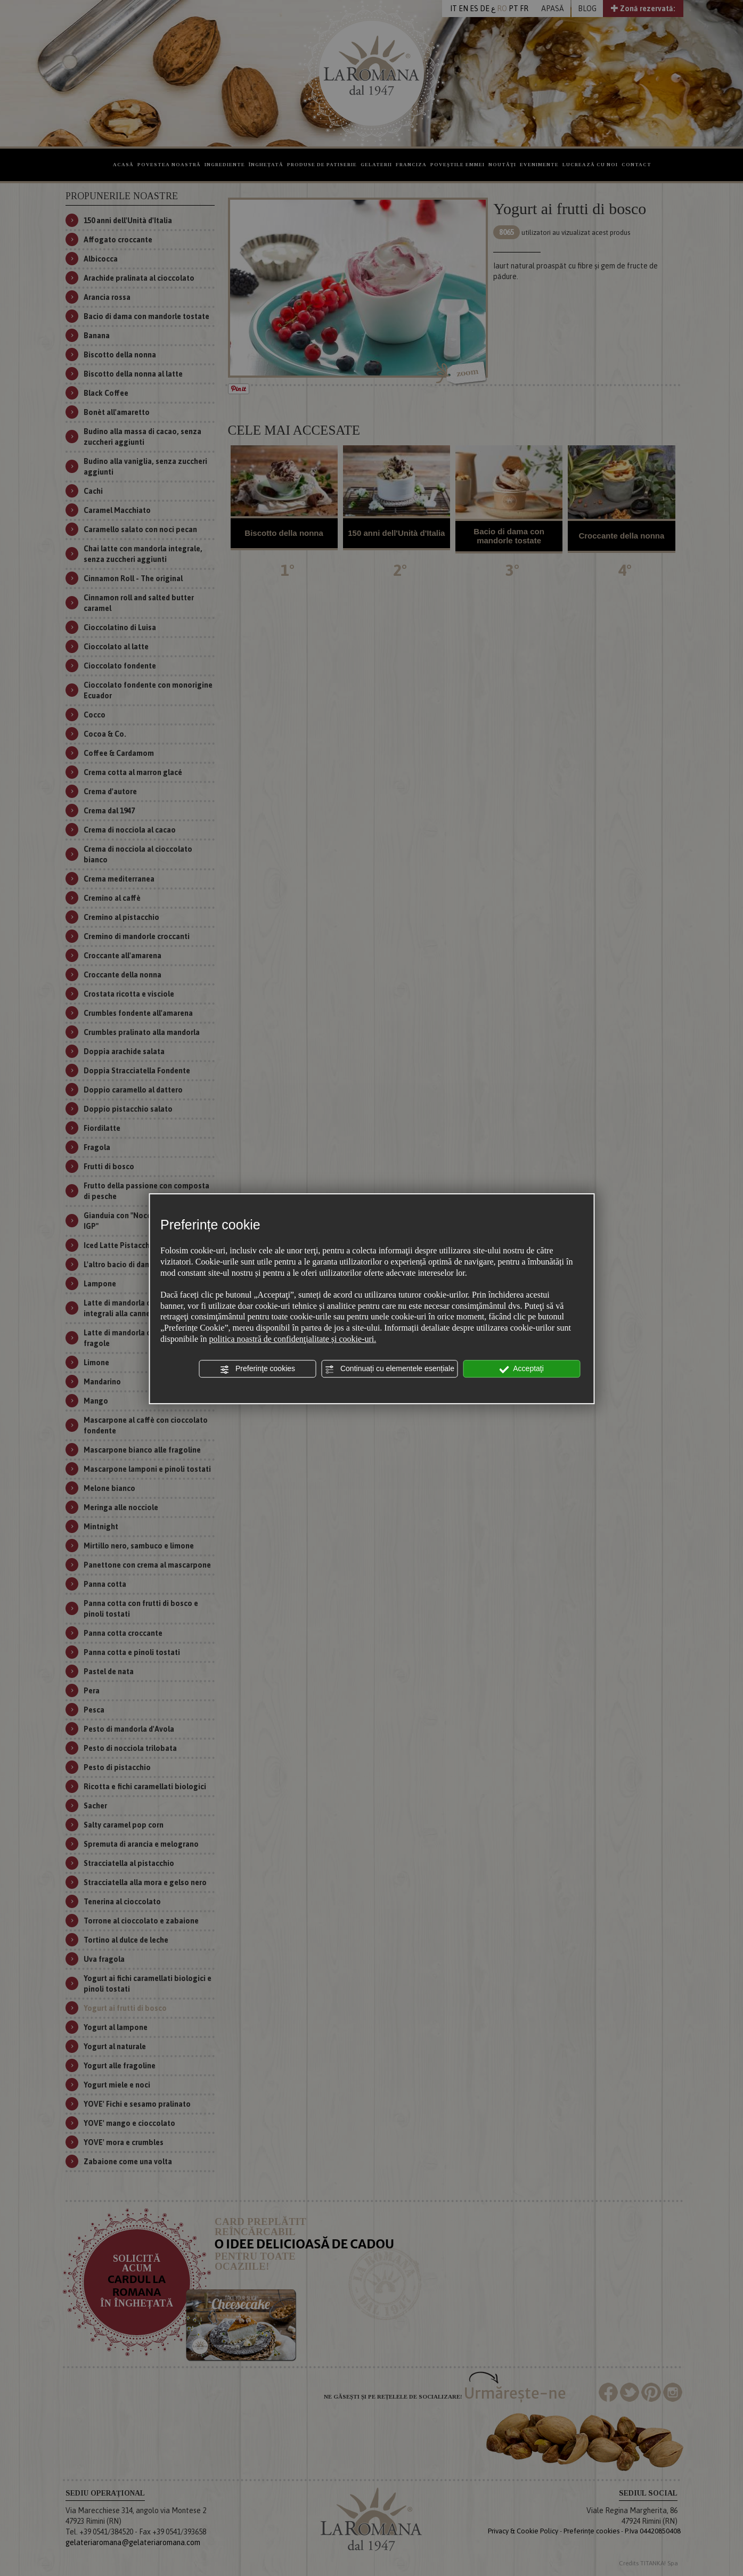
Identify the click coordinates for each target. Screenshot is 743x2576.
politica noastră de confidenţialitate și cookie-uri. (293, 1339)
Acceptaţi (521, 1369)
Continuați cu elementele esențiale (389, 1369)
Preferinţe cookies (257, 1369)
